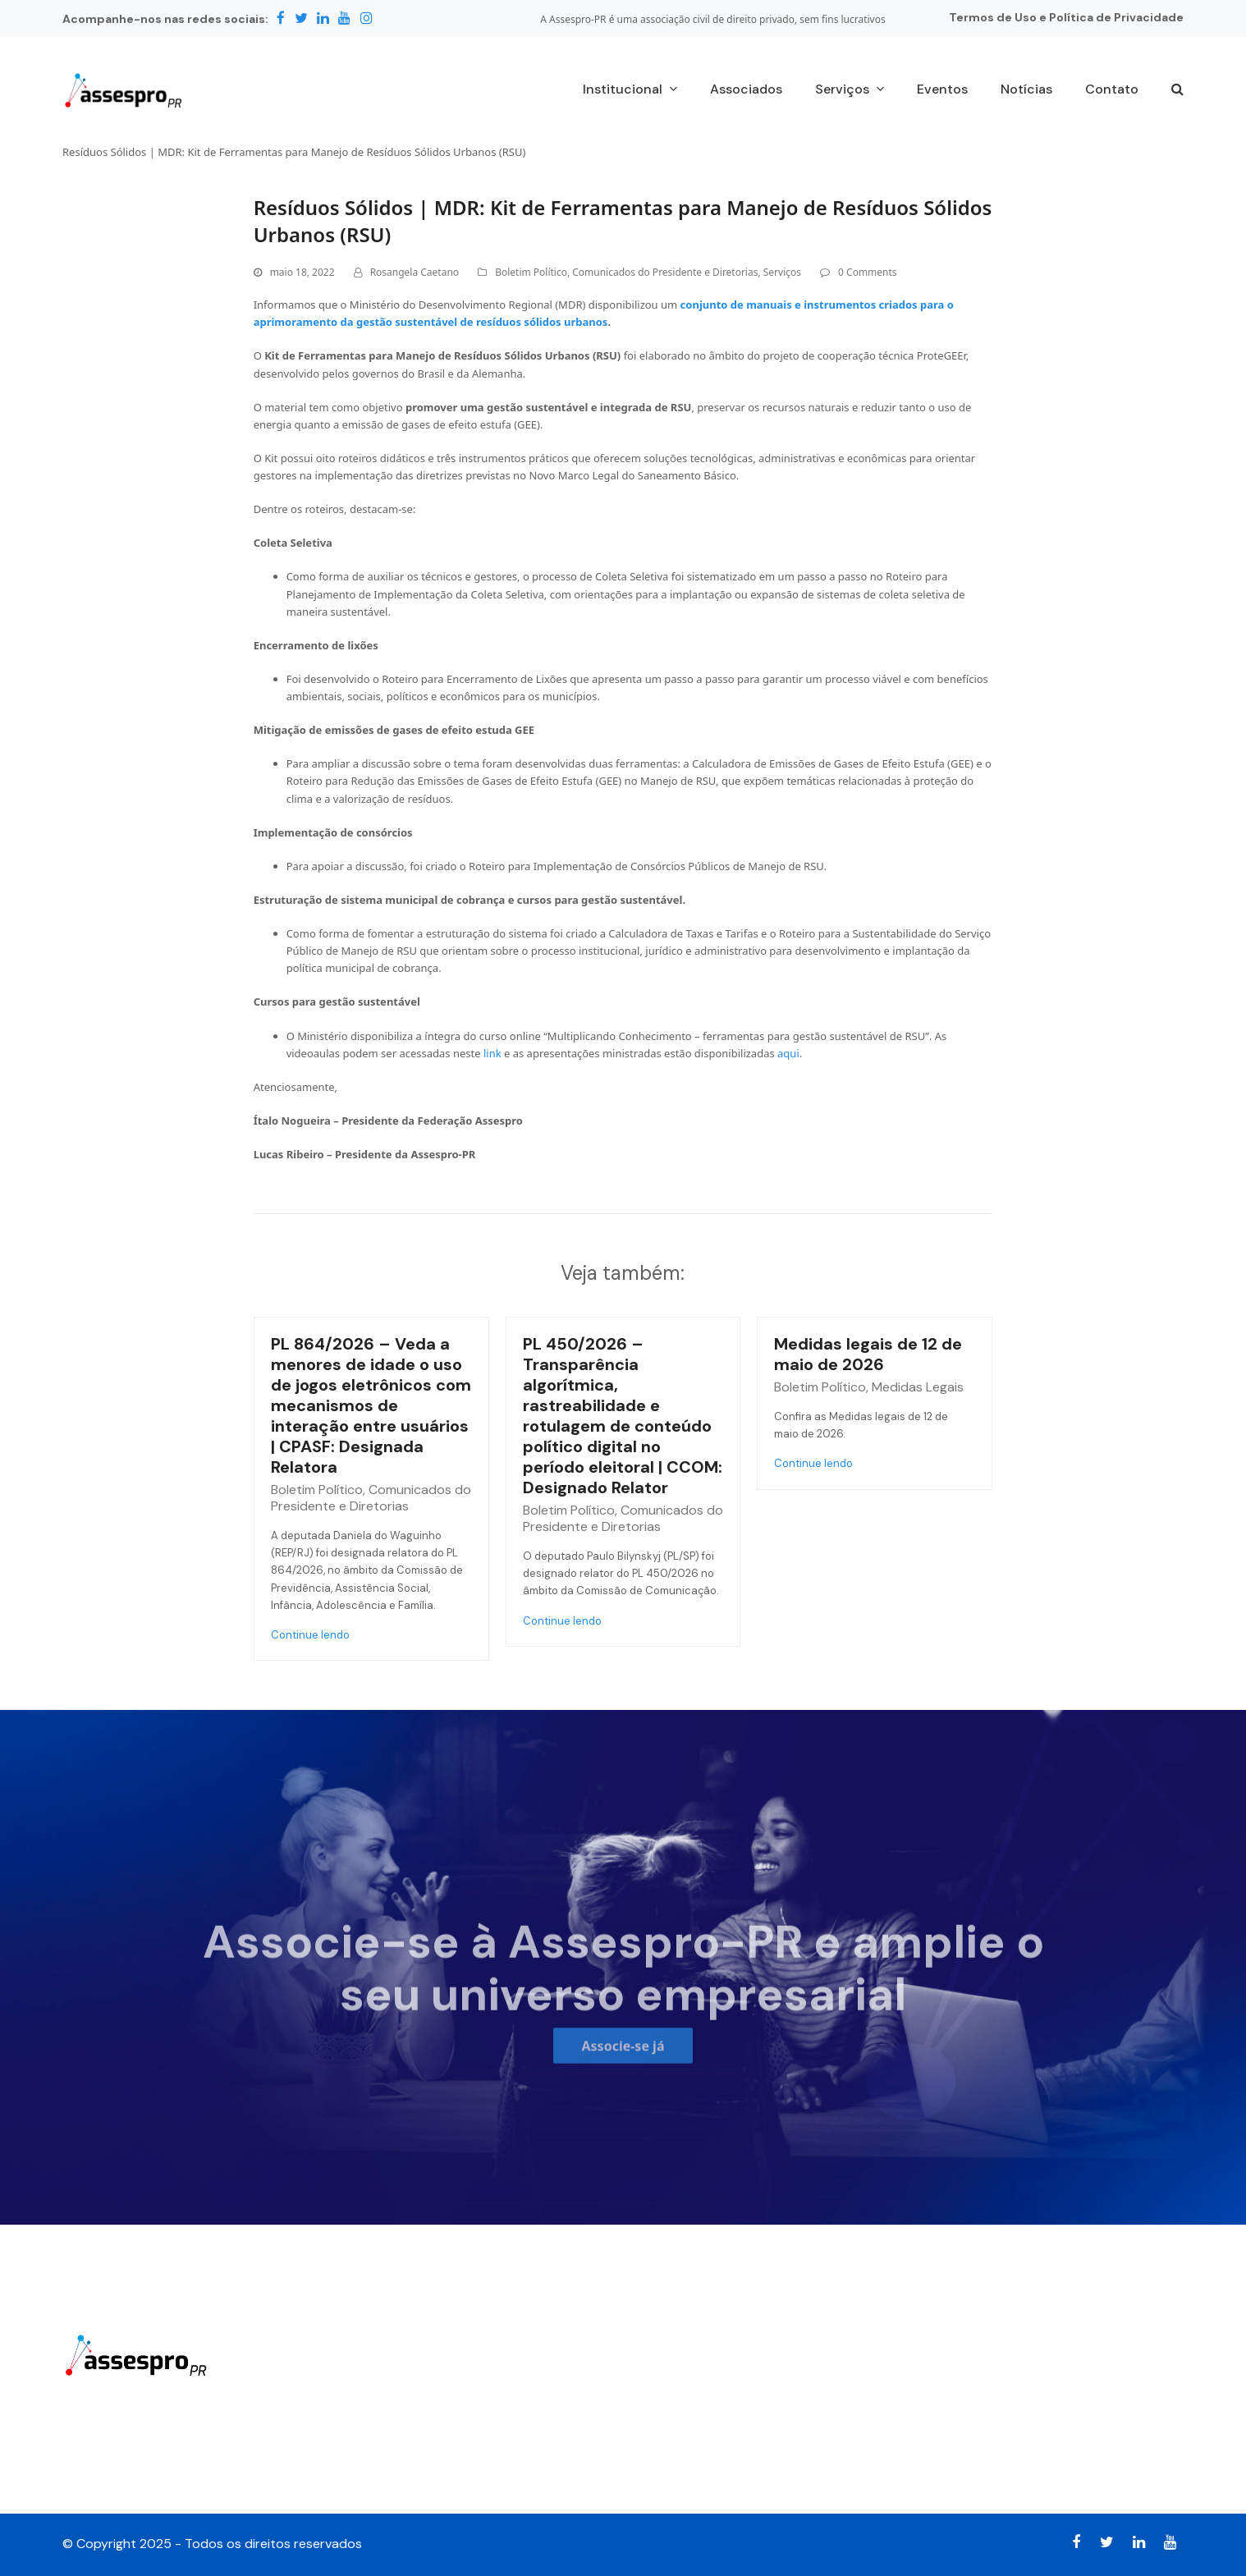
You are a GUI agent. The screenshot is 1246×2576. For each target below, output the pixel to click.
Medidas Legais (918, 1387)
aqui (788, 1053)
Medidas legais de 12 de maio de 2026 (868, 1354)
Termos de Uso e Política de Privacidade (1066, 17)
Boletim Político (531, 272)
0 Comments (867, 272)
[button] (1177, 90)
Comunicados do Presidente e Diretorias (665, 272)
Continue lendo (310, 1635)
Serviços (782, 272)
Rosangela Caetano (414, 272)
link (492, 1053)
